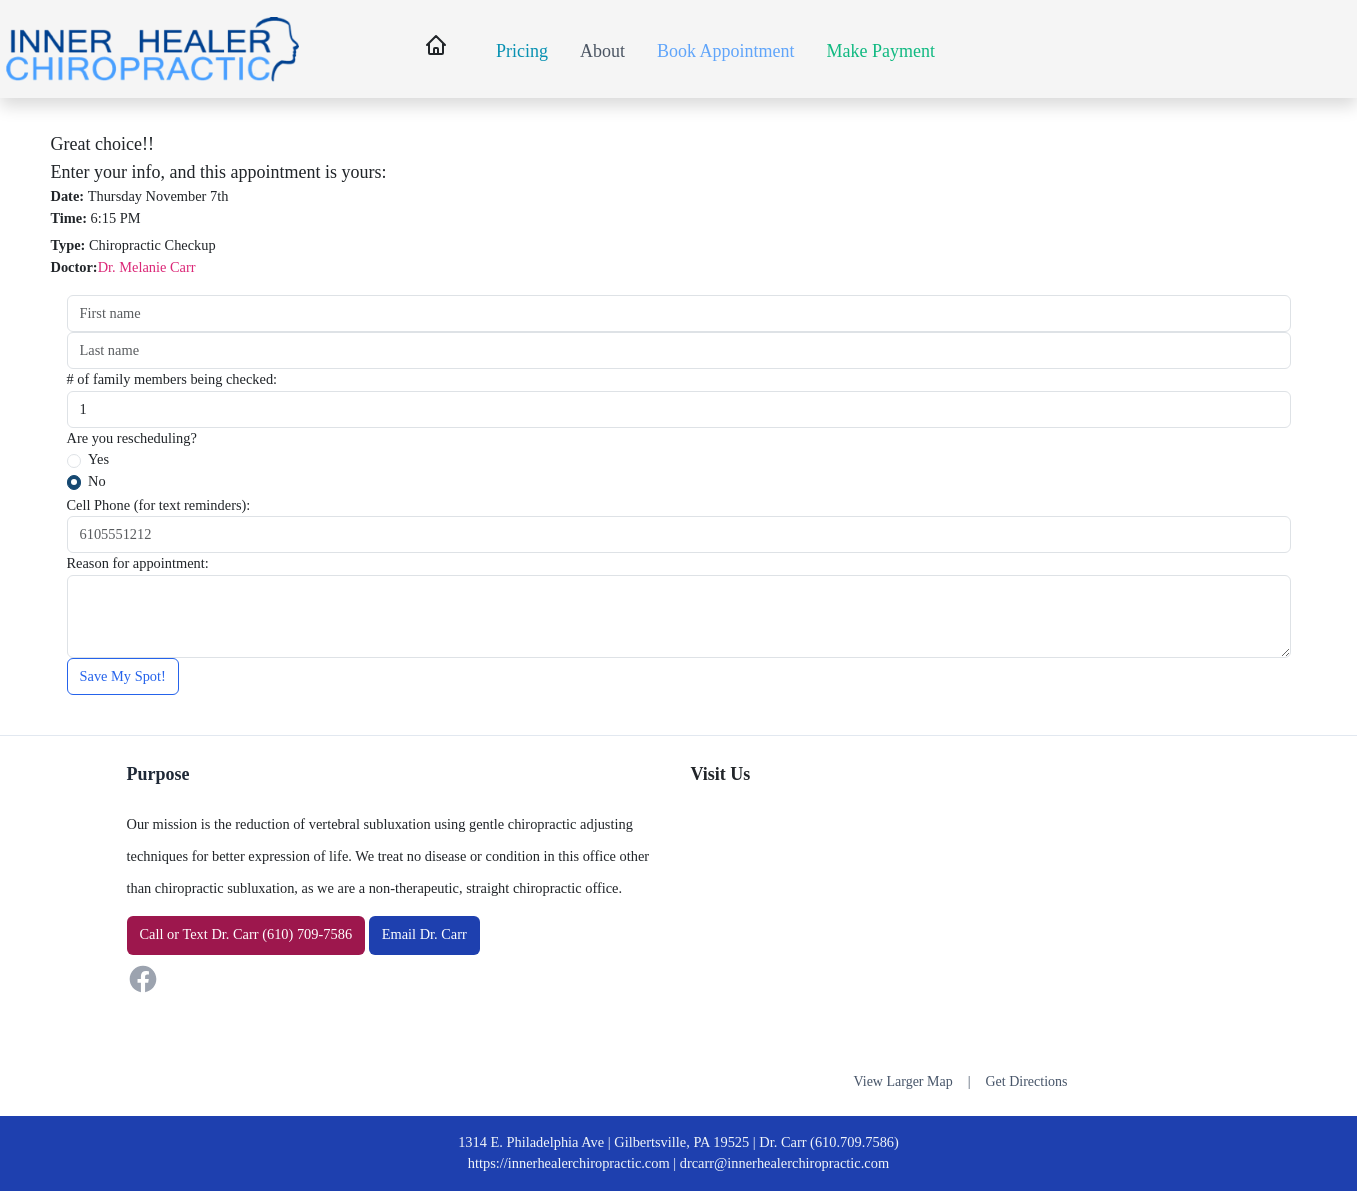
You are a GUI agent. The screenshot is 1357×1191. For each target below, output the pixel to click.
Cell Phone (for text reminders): (159, 505)
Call (152, 934)
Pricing (522, 51)
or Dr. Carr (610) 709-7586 (246, 934)
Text (194, 934)
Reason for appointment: (138, 563)
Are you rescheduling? (132, 438)
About (602, 51)
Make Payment (881, 51)
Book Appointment (726, 51)
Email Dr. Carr (424, 934)
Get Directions (1026, 1081)
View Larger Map (902, 1081)
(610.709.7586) (854, 1142)
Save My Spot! (123, 676)
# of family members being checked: (172, 379)
